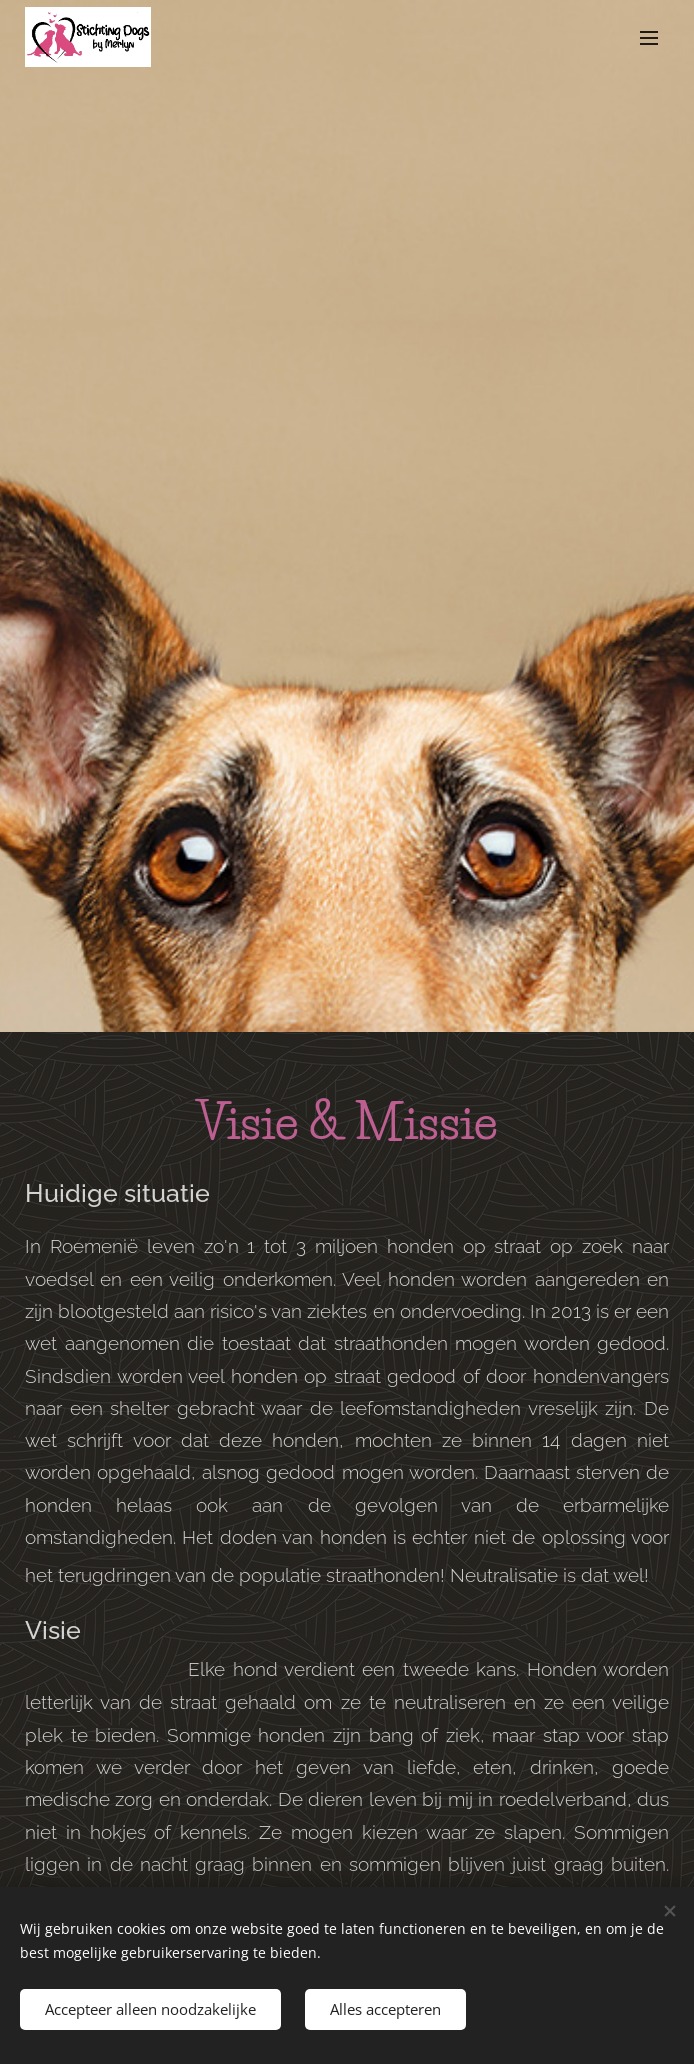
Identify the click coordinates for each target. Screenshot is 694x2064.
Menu (649, 38)
